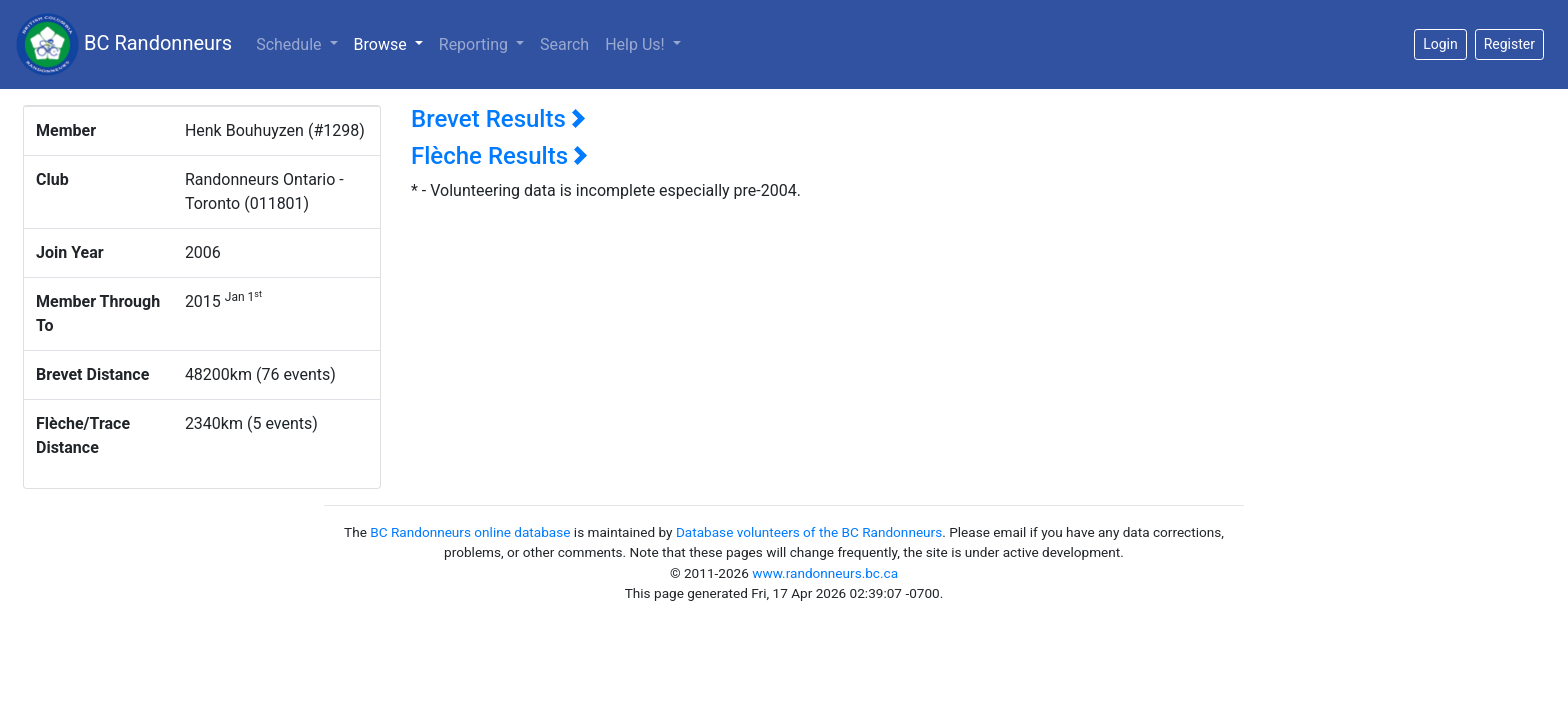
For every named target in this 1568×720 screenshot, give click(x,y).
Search (564, 44)
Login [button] (1440, 44)
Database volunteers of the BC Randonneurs (809, 532)
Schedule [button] (290, 44)
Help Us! (636, 44)
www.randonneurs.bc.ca (825, 573)
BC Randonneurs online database (470, 532)
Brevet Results (498, 119)
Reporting (475, 44)
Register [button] (1509, 44)
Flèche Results (499, 156)
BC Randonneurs (124, 44)
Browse (392, 43)
